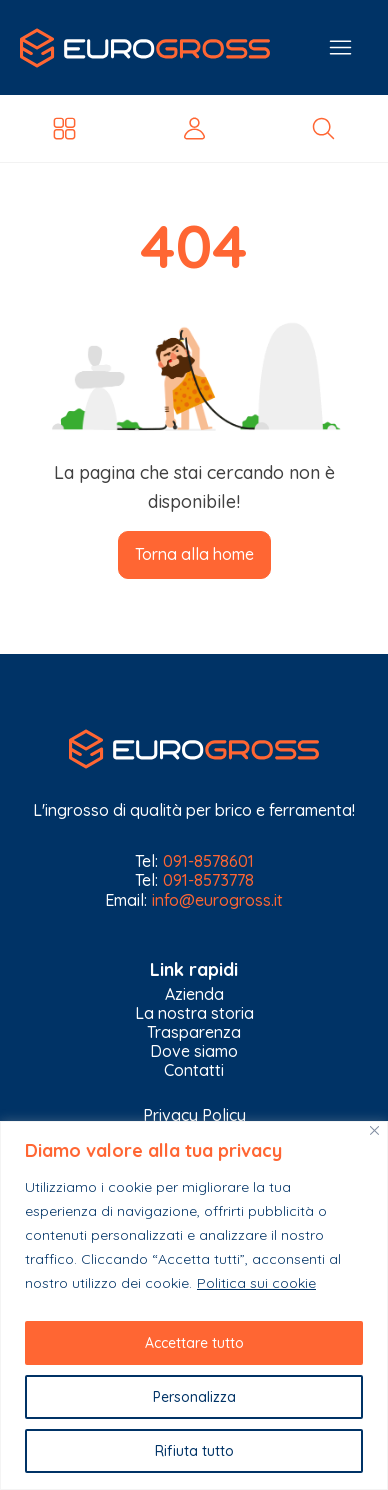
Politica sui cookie (256, 1283)
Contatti (194, 1070)
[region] (194, 1305)
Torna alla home (194, 554)
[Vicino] (374, 1130)
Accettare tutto (194, 1343)
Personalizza (194, 1397)
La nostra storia (194, 1013)
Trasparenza (194, 1032)
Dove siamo (194, 1051)
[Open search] (323, 128)
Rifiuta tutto (194, 1451)
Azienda (194, 994)
